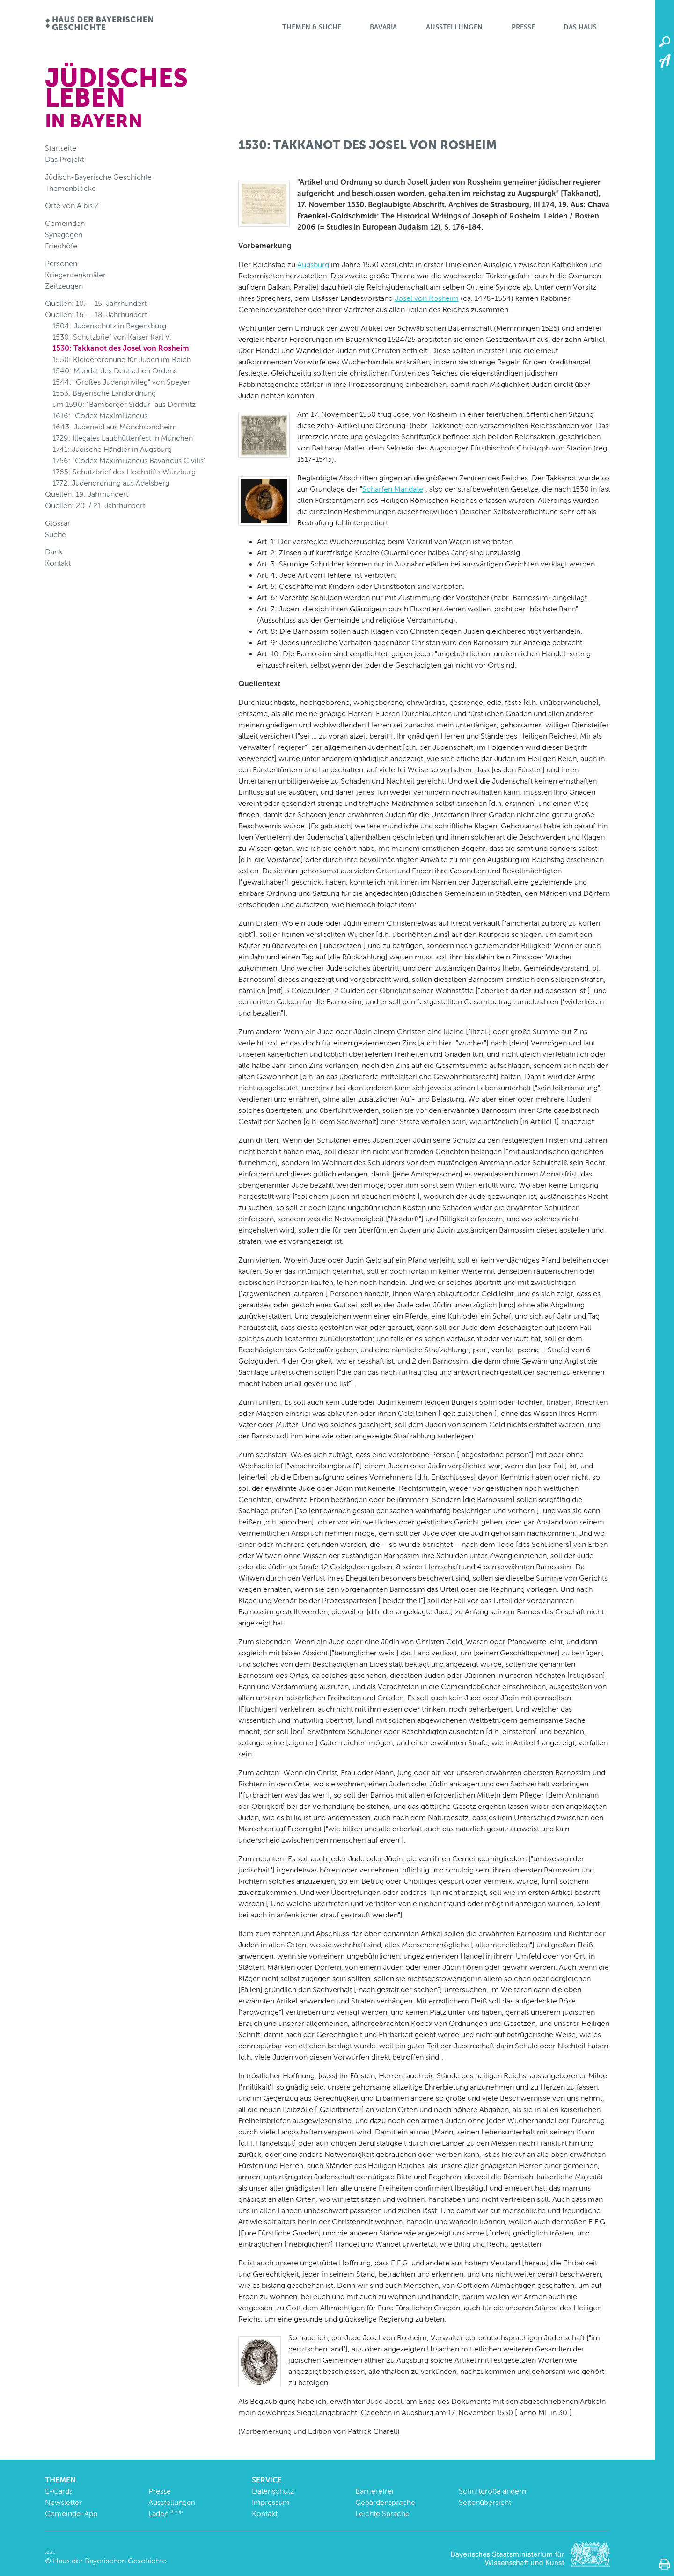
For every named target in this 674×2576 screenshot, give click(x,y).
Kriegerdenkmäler (75, 275)
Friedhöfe (61, 246)
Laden (165, 2514)
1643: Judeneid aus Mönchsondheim (114, 427)
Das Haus (580, 27)
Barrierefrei (374, 2491)
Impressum (271, 2502)
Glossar (57, 523)
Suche (55, 534)
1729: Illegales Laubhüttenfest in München (122, 438)
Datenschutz (273, 2491)
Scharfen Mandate (392, 489)
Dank (53, 552)
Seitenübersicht (485, 2502)
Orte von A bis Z (72, 206)
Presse (523, 27)
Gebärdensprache (385, 2502)
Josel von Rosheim (427, 298)
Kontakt (58, 563)
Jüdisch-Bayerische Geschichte (98, 177)
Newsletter (63, 2502)
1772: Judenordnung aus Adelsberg (110, 483)
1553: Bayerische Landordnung (104, 393)
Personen (61, 264)
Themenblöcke (70, 188)
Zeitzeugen (64, 286)
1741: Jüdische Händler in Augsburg (112, 449)
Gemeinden (65, 223)
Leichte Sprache (382, 2514)
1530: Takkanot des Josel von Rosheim (120, 348)
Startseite (60, 148)
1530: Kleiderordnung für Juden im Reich (121, 359)
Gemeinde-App (71, 2514)
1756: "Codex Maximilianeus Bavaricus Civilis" (129, 460)
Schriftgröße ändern (492, 2491)
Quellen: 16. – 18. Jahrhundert (96, 315)
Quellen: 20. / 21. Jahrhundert (95, 505)
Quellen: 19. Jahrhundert (86, 494)
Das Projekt (64, 159)
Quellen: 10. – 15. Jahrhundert (96, 303)
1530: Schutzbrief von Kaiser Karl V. (112, 337)
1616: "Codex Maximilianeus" (101, 416)
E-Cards (59, 2491)
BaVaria (383, 27)
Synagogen (63, 235)
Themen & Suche (311, 27)
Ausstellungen (454, 27)
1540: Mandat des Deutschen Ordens (114, 371)
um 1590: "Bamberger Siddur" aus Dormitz (124, 404)
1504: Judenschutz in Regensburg (109, 326)
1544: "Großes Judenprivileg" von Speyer (121, 382)
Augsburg (313, 264)
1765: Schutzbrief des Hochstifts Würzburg (124, 472)
